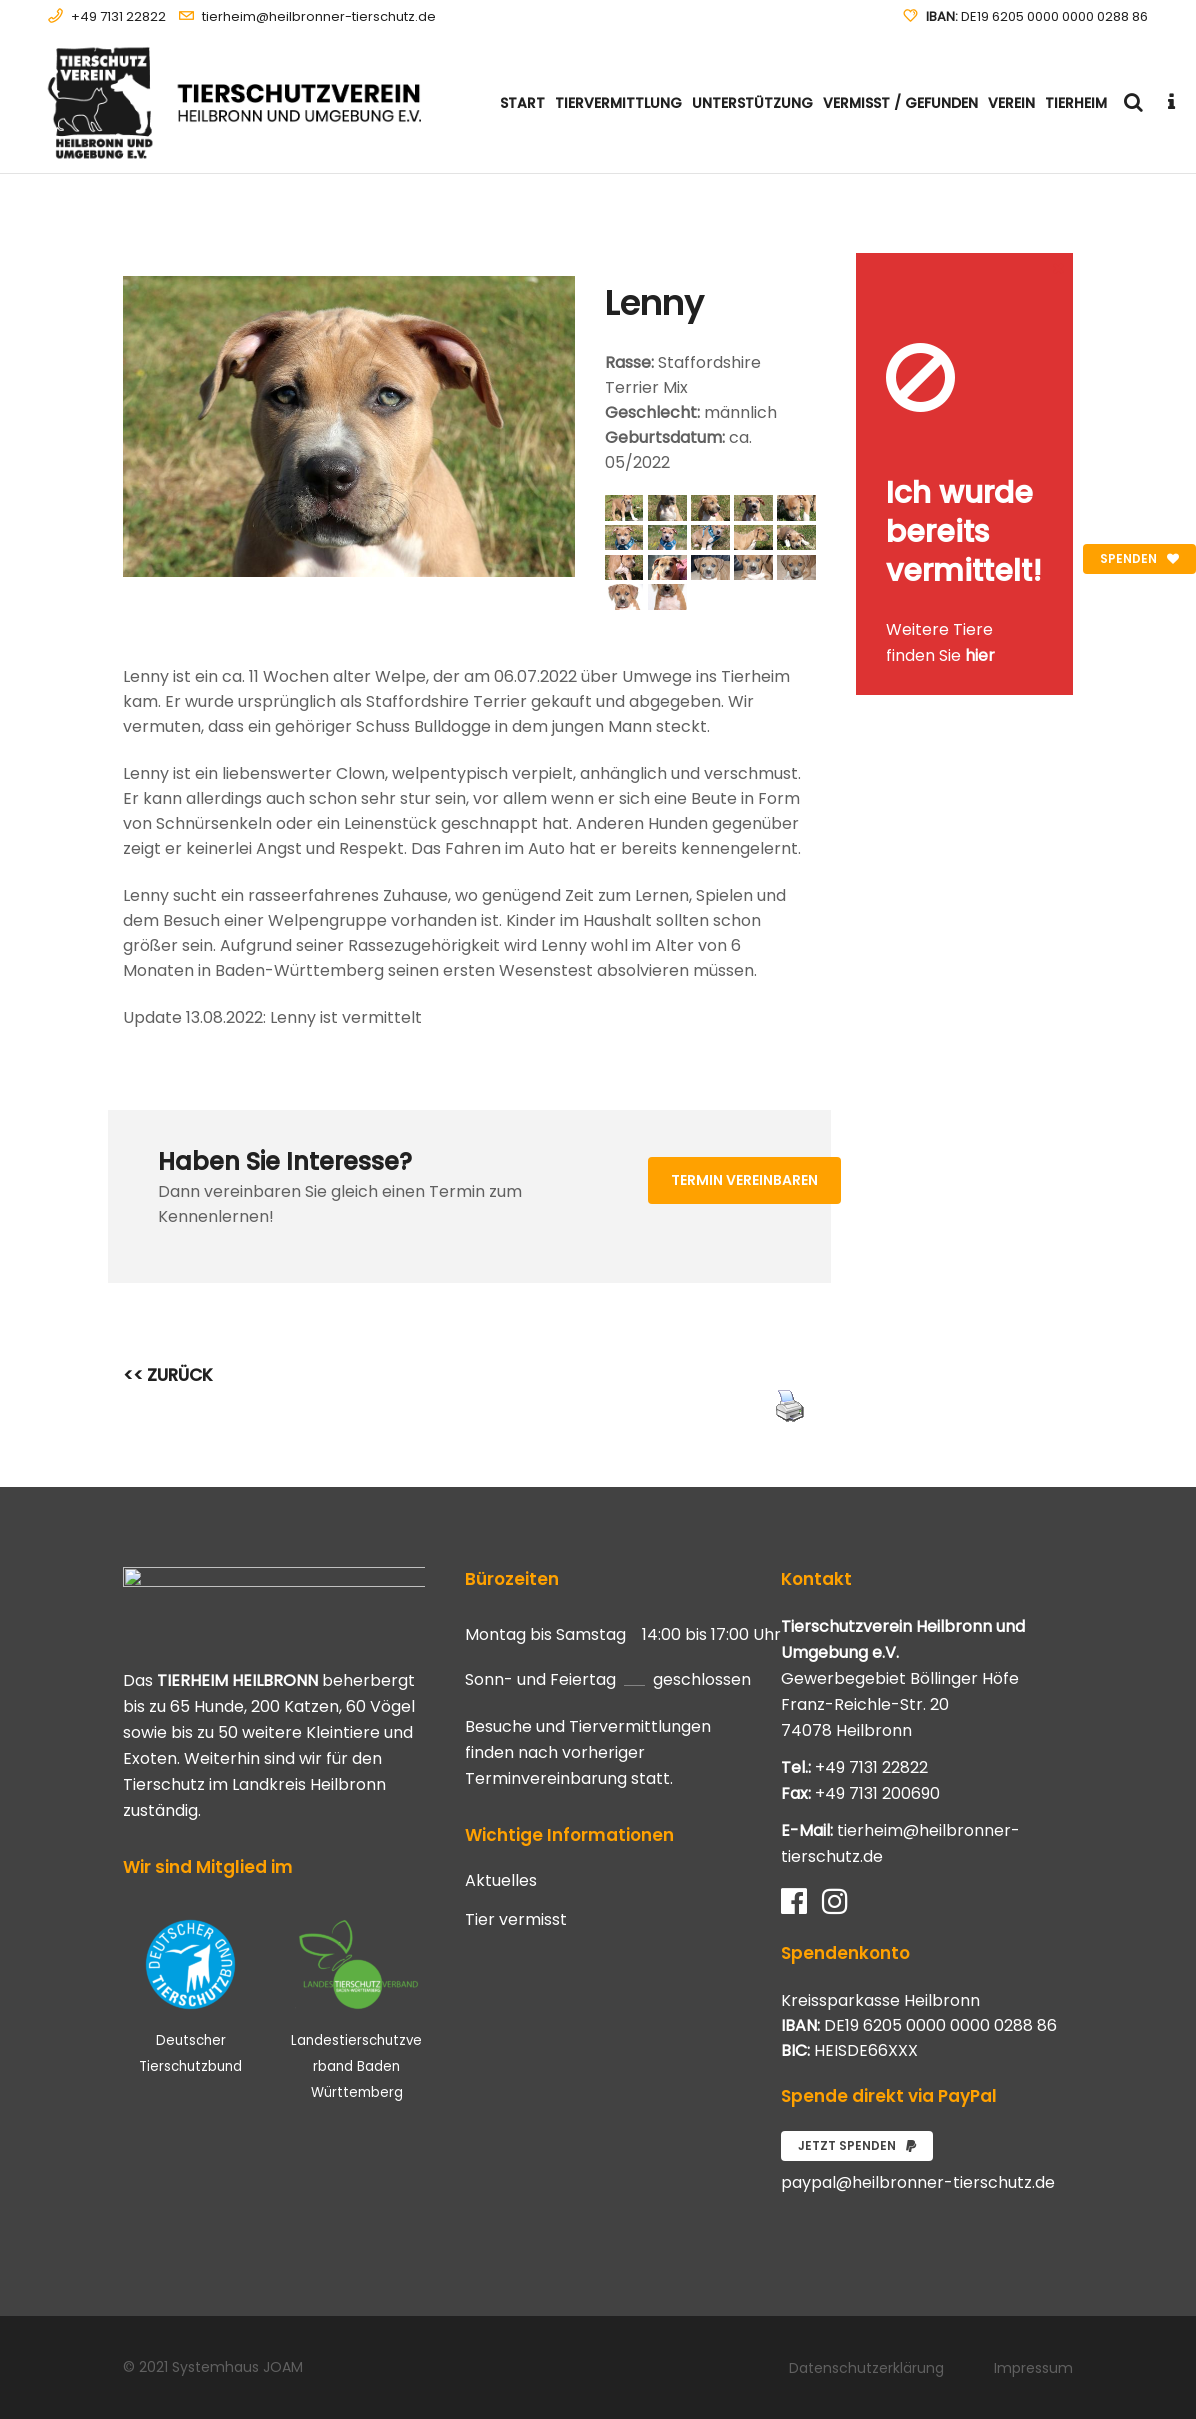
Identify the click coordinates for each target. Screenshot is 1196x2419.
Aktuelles (501, 1881)
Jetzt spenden (857, 2145)
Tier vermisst (516, 1920)
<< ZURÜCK (168, 1375)
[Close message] (1059, 267)
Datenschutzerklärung (866, 2368)
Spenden (1139, 558)
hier (980, 655)
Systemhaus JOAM (237, 2367)
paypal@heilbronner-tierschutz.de (918, 2182)
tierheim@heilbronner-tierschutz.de (319, 16)
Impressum (1033, 2368)
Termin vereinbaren (744, 1180)
